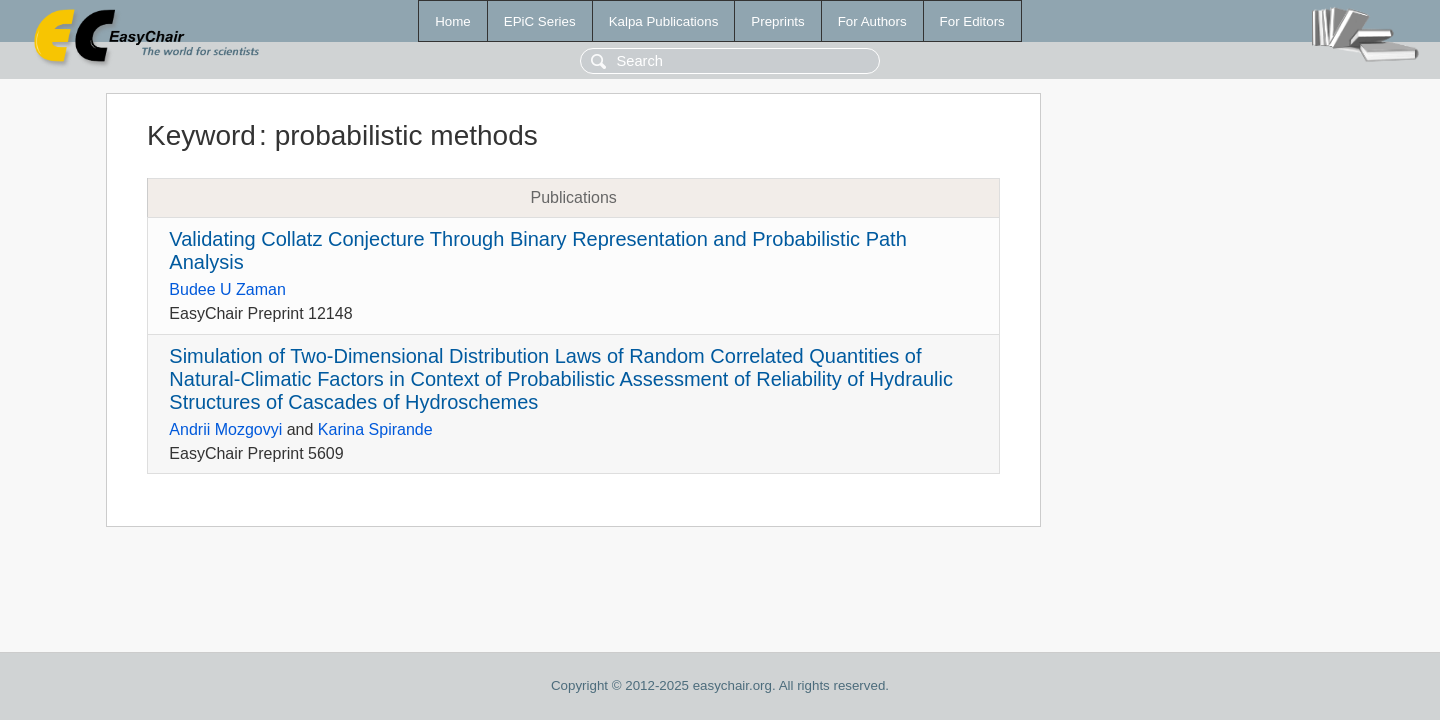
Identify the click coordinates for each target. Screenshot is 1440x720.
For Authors (872, 21)
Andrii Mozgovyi (225, 429)
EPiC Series (540, 21)
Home (453, 21)
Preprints (777, 21)
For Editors (972, 21)
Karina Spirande (375, 429)
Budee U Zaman (227, 289)
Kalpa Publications (664, 21)
